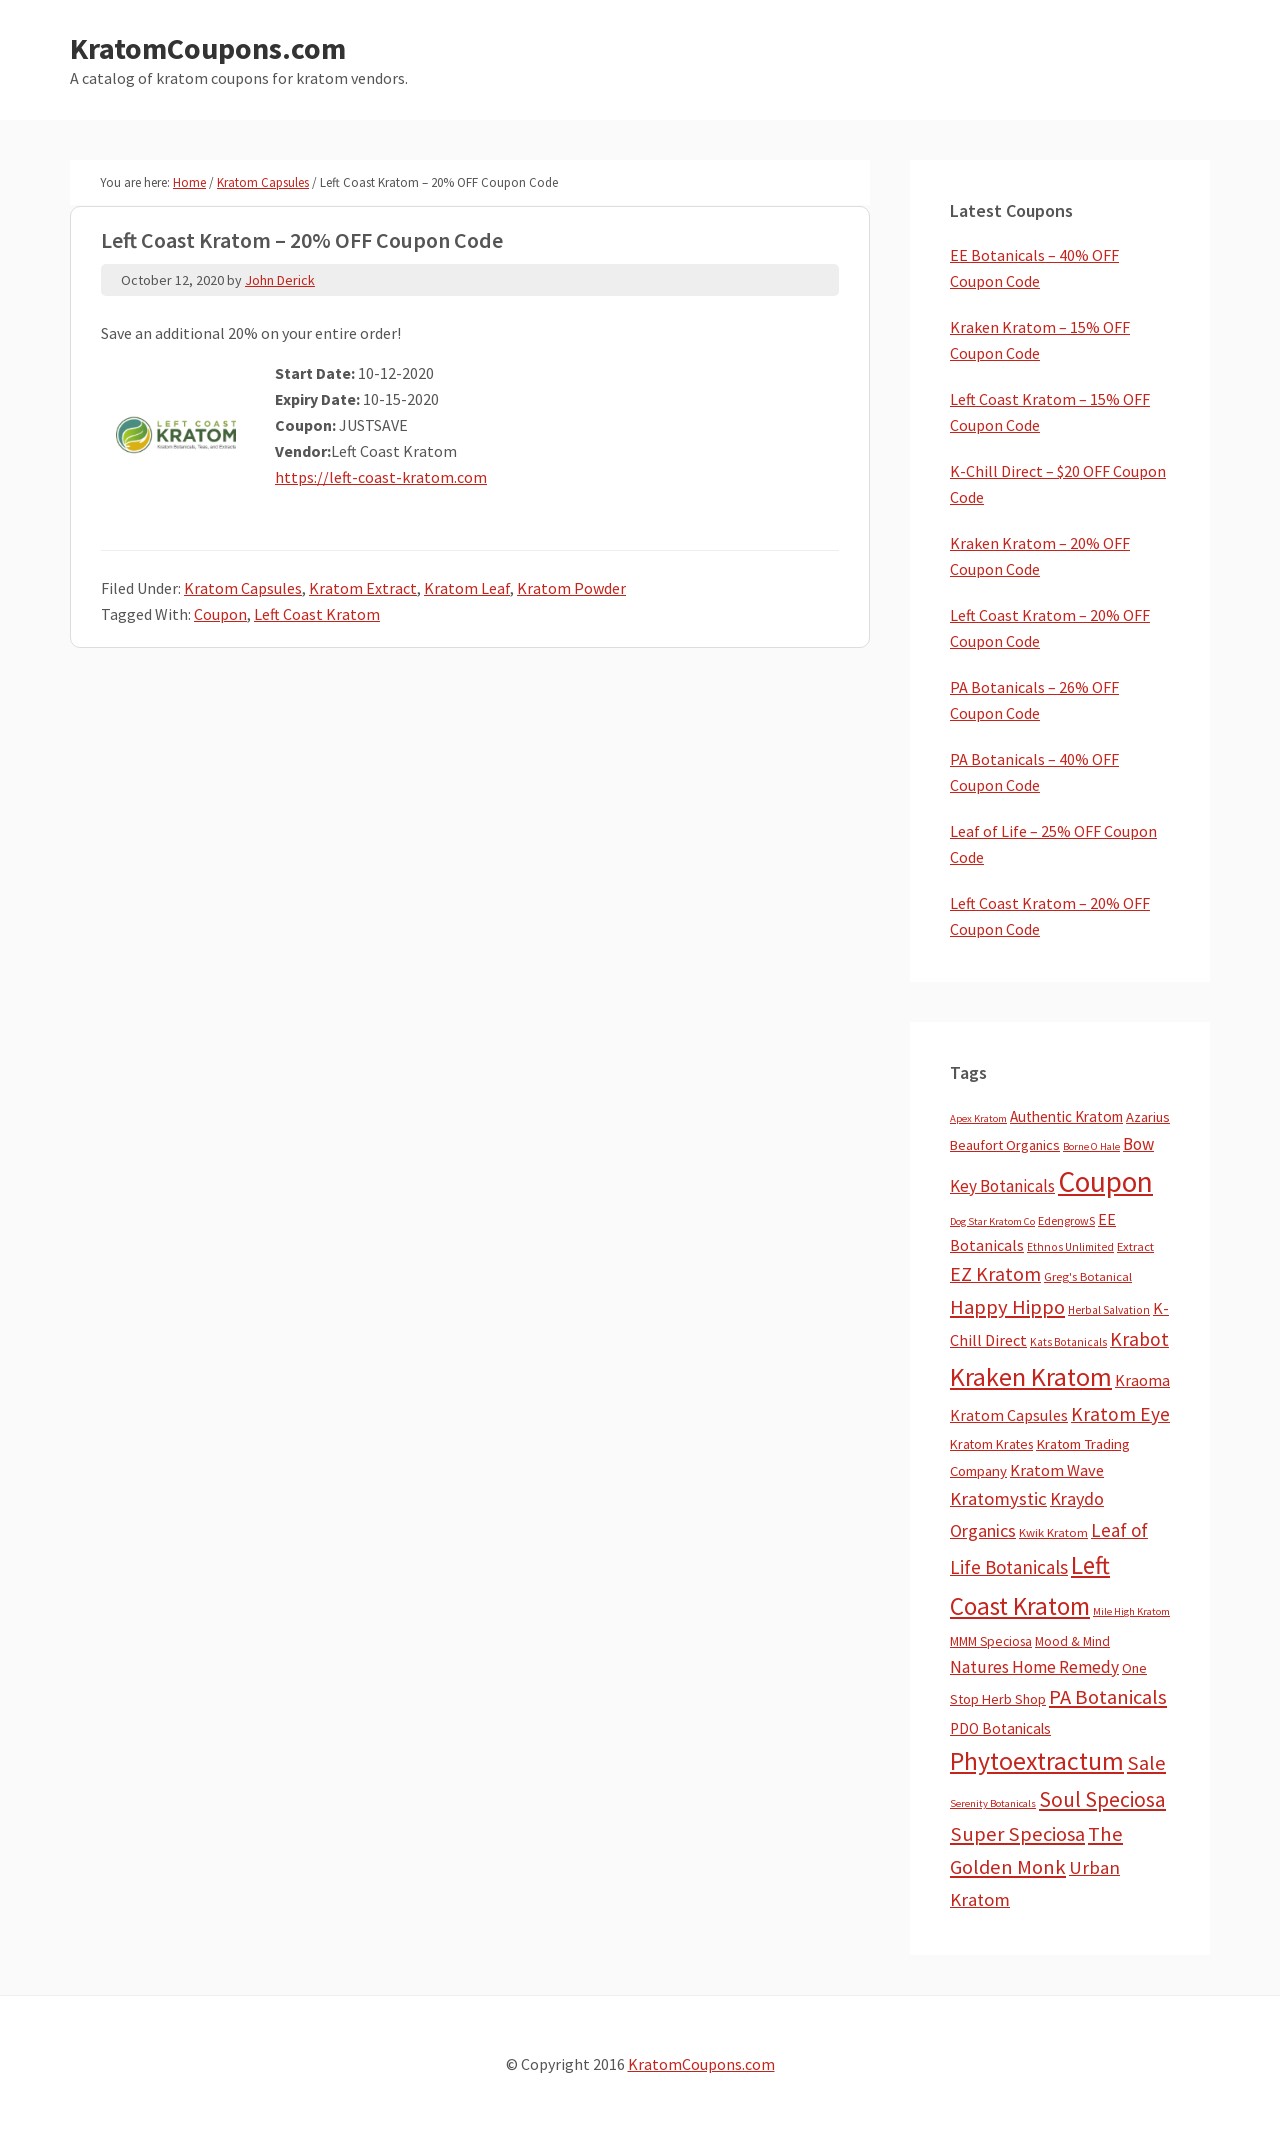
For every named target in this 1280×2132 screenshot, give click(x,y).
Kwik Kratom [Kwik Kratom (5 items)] (1053, 1532)
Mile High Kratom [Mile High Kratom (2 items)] (1131, 1611)
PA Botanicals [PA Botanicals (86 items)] (1108, 1697)
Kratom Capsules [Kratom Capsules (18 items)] (1009, 1415)
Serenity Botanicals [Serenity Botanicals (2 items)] (993, 1803)
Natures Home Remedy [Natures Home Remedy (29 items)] (1034, 1667)
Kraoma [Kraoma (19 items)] (1142, 1380)
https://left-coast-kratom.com (381, 477)
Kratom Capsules (243, 588)
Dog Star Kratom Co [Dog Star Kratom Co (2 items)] (992, 1221)
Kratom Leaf (467, 588)
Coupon (220, 614)
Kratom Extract (363, 588)
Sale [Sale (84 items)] (1146, 1763)
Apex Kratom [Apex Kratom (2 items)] (978, 1118)
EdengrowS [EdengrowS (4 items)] (1066, 1220)
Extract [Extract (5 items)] (1135, 1246)
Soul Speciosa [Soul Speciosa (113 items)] (1102, 1799)
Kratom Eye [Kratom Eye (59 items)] (1120, 1414)
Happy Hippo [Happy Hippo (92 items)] (1007, 1307)
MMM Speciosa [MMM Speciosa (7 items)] (991, 1641)
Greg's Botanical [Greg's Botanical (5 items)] (1088, 1276)
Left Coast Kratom (317, 614)
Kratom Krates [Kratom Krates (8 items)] (991, 1444)
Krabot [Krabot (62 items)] (1139, 1339)
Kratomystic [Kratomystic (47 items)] (998, 1498)
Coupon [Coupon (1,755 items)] (1105, 1181)
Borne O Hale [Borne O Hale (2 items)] (1091, 1146)
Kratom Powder (571, 588)
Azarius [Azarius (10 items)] (1148, 1117)
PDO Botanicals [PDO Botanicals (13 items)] (1000, 1728)
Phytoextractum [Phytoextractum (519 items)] (1037, 1761)
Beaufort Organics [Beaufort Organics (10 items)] (1005, 1145)
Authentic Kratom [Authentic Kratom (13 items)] (1066, 1116)
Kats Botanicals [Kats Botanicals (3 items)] (1068, 1342)
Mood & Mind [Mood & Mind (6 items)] (1072, 1641)
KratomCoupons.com (208, 48)
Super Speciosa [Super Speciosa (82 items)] (1017, 1834)
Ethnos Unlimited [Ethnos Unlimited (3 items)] (1070, 1247)
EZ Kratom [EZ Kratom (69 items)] (995, 1273)
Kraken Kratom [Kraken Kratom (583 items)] (1031, 1376)
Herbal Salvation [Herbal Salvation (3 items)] (1109, 1310)
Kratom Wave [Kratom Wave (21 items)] (1057, 1470)
